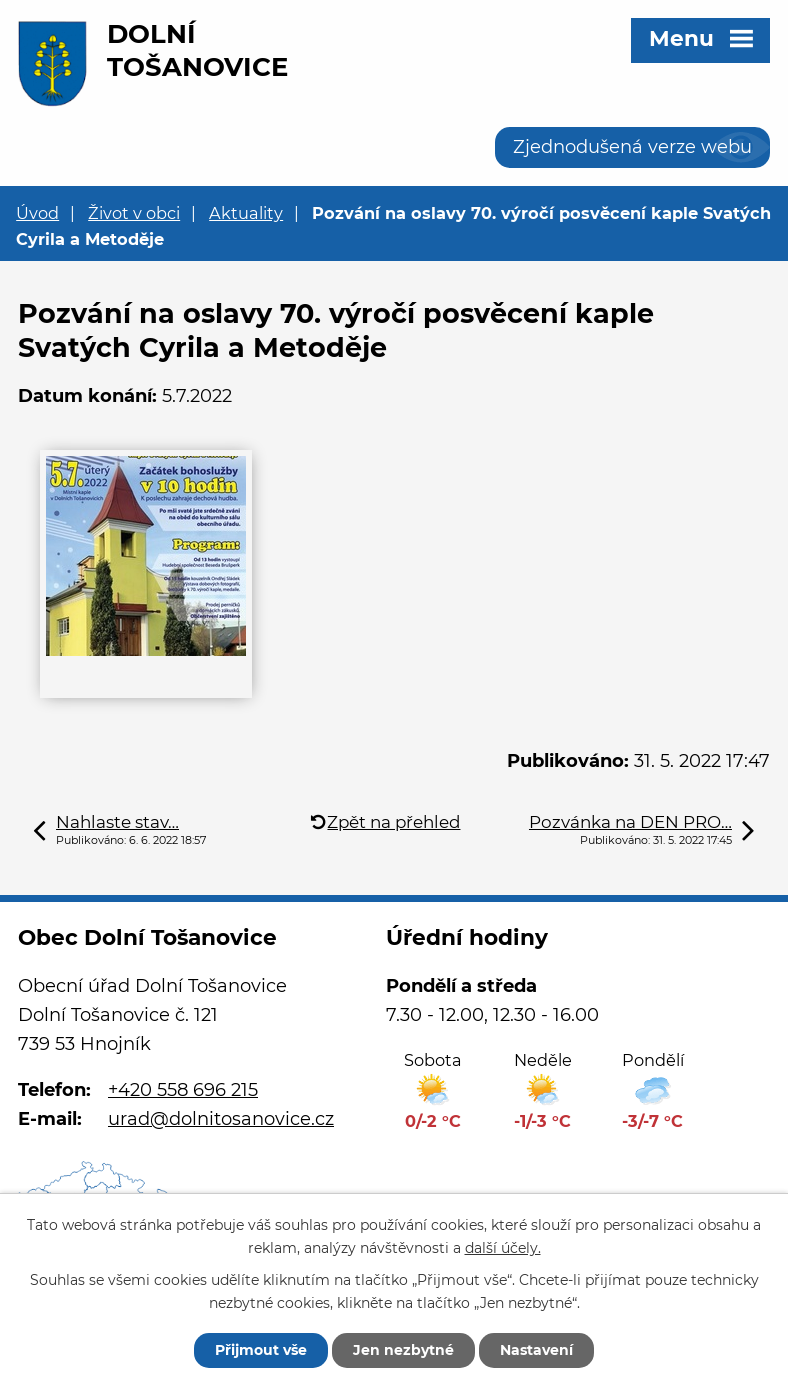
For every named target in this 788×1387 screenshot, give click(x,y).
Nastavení (536, 1350)
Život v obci (134, 213)
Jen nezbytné (403, 1350)
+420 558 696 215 (183, 1090)
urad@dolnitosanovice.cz (221, 1119)
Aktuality (246, 213)
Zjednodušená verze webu (632, 147)
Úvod (37, 213)
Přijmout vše (261, 1350)
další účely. (503, 1248)
